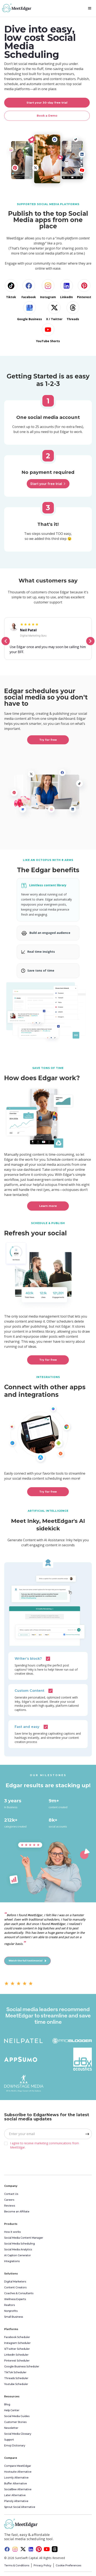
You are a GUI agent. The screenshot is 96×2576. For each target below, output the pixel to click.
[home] (15, 8)
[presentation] (34, 2160)
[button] (89, 8)
